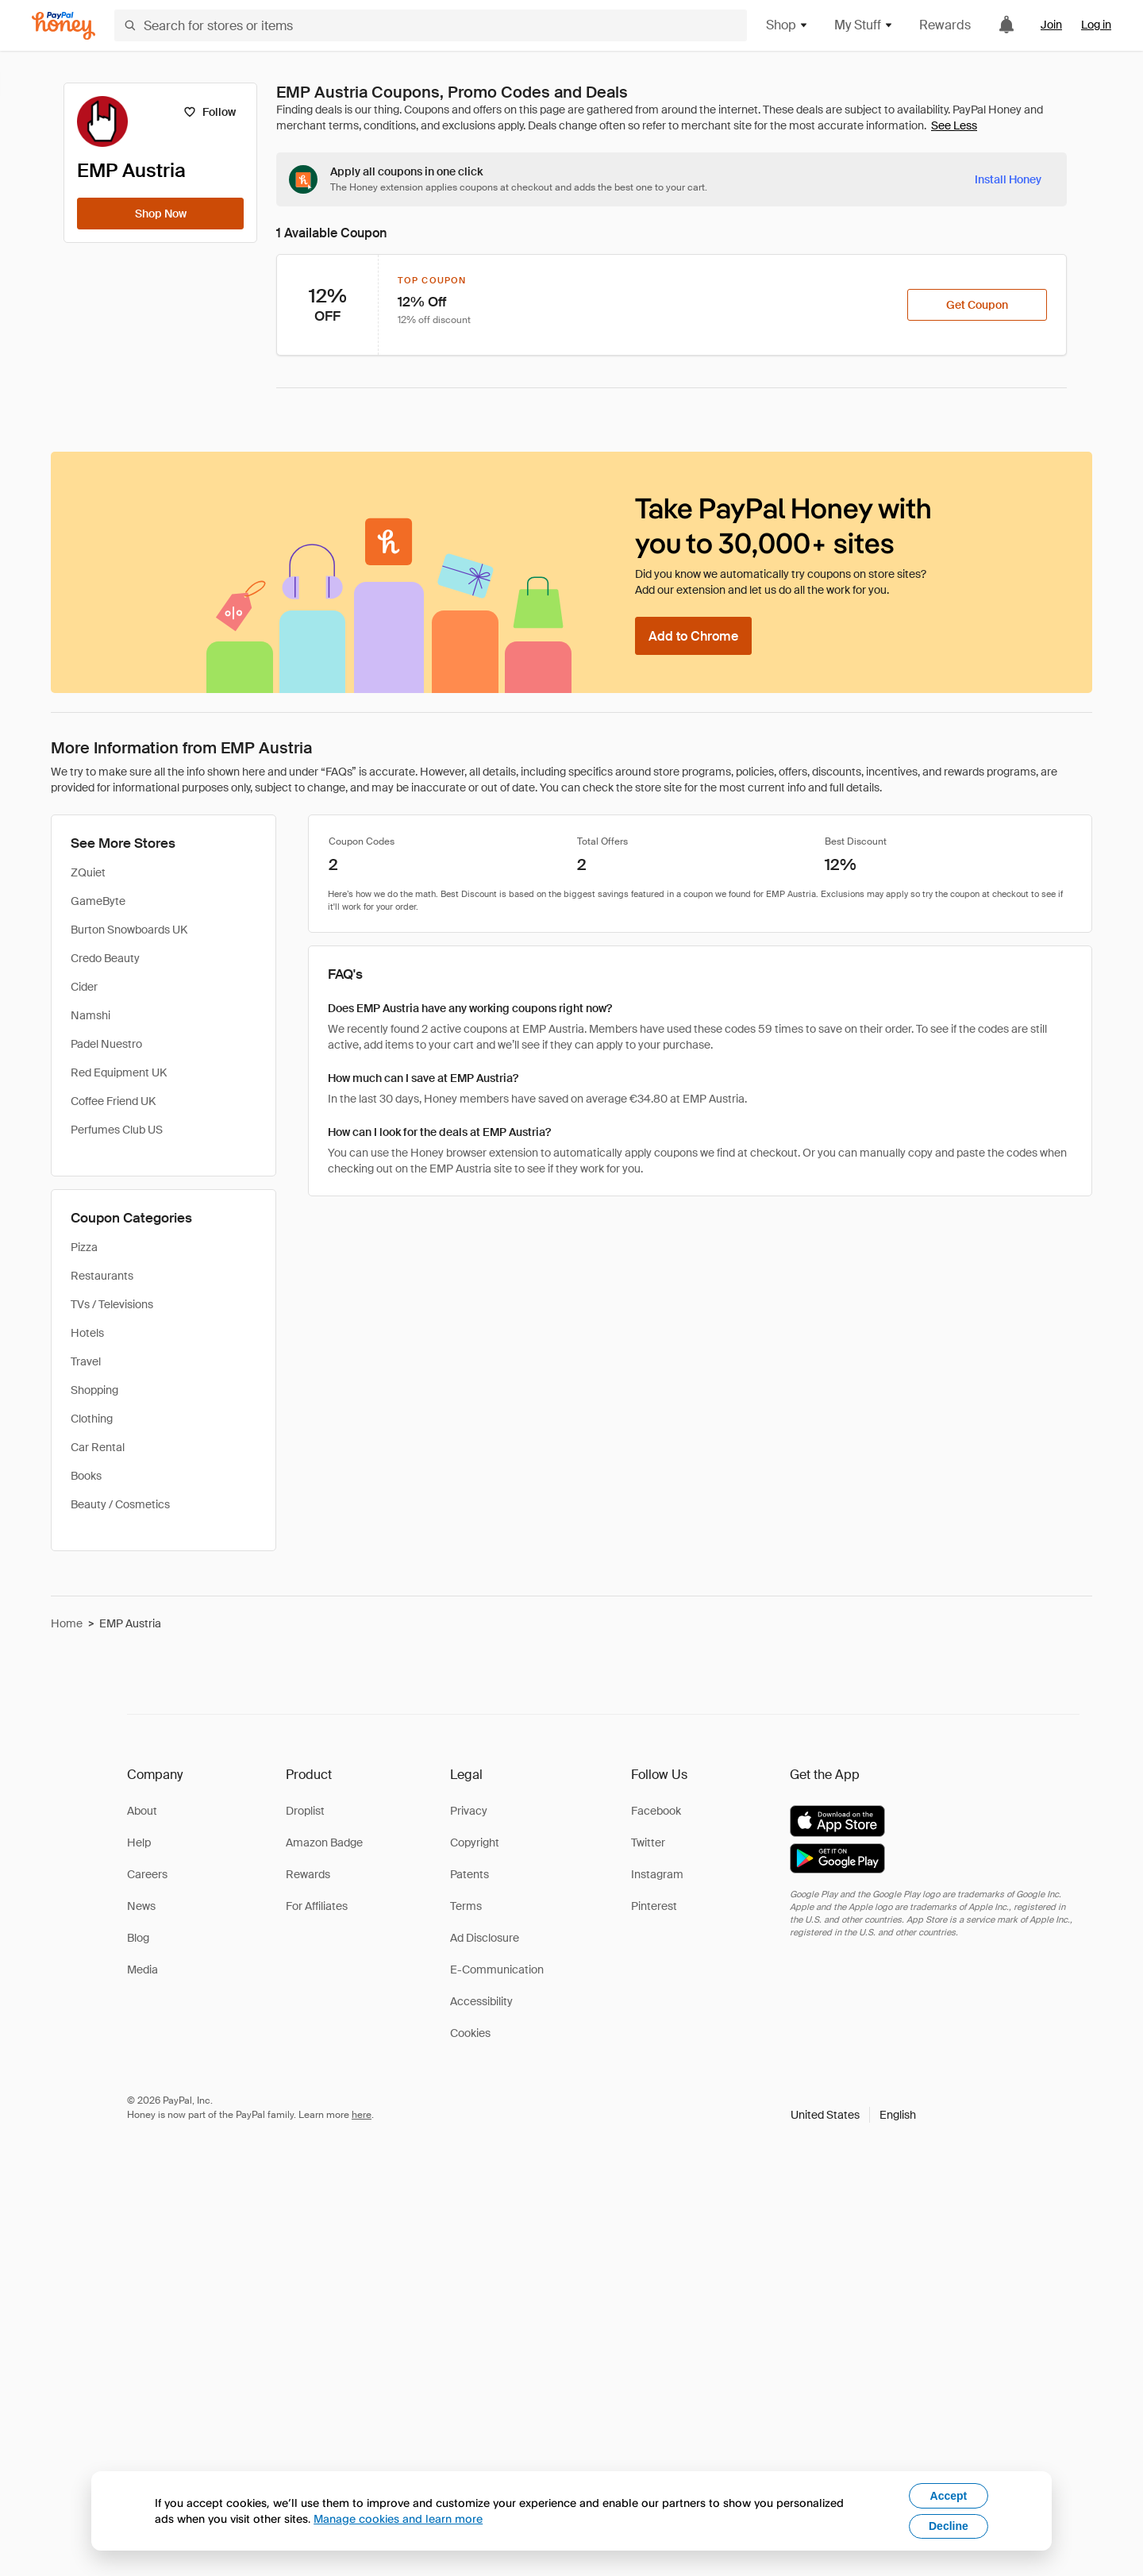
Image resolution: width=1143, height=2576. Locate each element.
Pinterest (654, 1906)
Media (142, 1969)
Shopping (94, 1390)
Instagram (657, 1874)
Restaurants (102, 1276)
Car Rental (98, 1447)
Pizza (84, 1247)
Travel (86, 1361)
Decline (948, 2526)
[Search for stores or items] (430, 25)
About (142, 1811)
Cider (84, 987)
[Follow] (209, 112)
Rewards (945, 25)
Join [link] (1051, 24)
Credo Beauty (105, 958)
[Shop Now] (160, 213)
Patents (469, 1874)
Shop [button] (787, 25)
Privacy (468, 1811)
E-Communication (497, 1969)
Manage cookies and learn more (398, 2518)
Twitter (648, 1842)
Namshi (90, 1015)
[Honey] (63, 26)
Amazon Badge (324, 1842)
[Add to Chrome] (693, 636)
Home (67, 1623)
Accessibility (481, 2001)
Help (139, 1842)
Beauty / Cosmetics (120, 1504)
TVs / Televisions (112, 1304)
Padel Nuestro (106, 1044)
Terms (466, 1906)
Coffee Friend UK (113, 1101)
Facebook (656, 1811)
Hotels (87, 1333)
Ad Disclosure (484, 1938)
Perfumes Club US (117, 1129)
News (141, 1906)
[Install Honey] (1008, 179)
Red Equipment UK (119, 1072)
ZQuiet (88, 872)
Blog (138, 1938)
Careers (147, 1874)
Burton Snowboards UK (129, 929)
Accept (949, 2495)
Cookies (470, 2033)
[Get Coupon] (977, 305)
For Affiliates (317, 1906)
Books (86, 1476)
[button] (853, 2115)
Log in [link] (1096, 24)
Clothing (92, 1418)
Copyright (474, 1842)
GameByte (98, 901)
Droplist (305, 1811)
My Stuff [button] (864, 25)
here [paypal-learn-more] (361, 2114)
